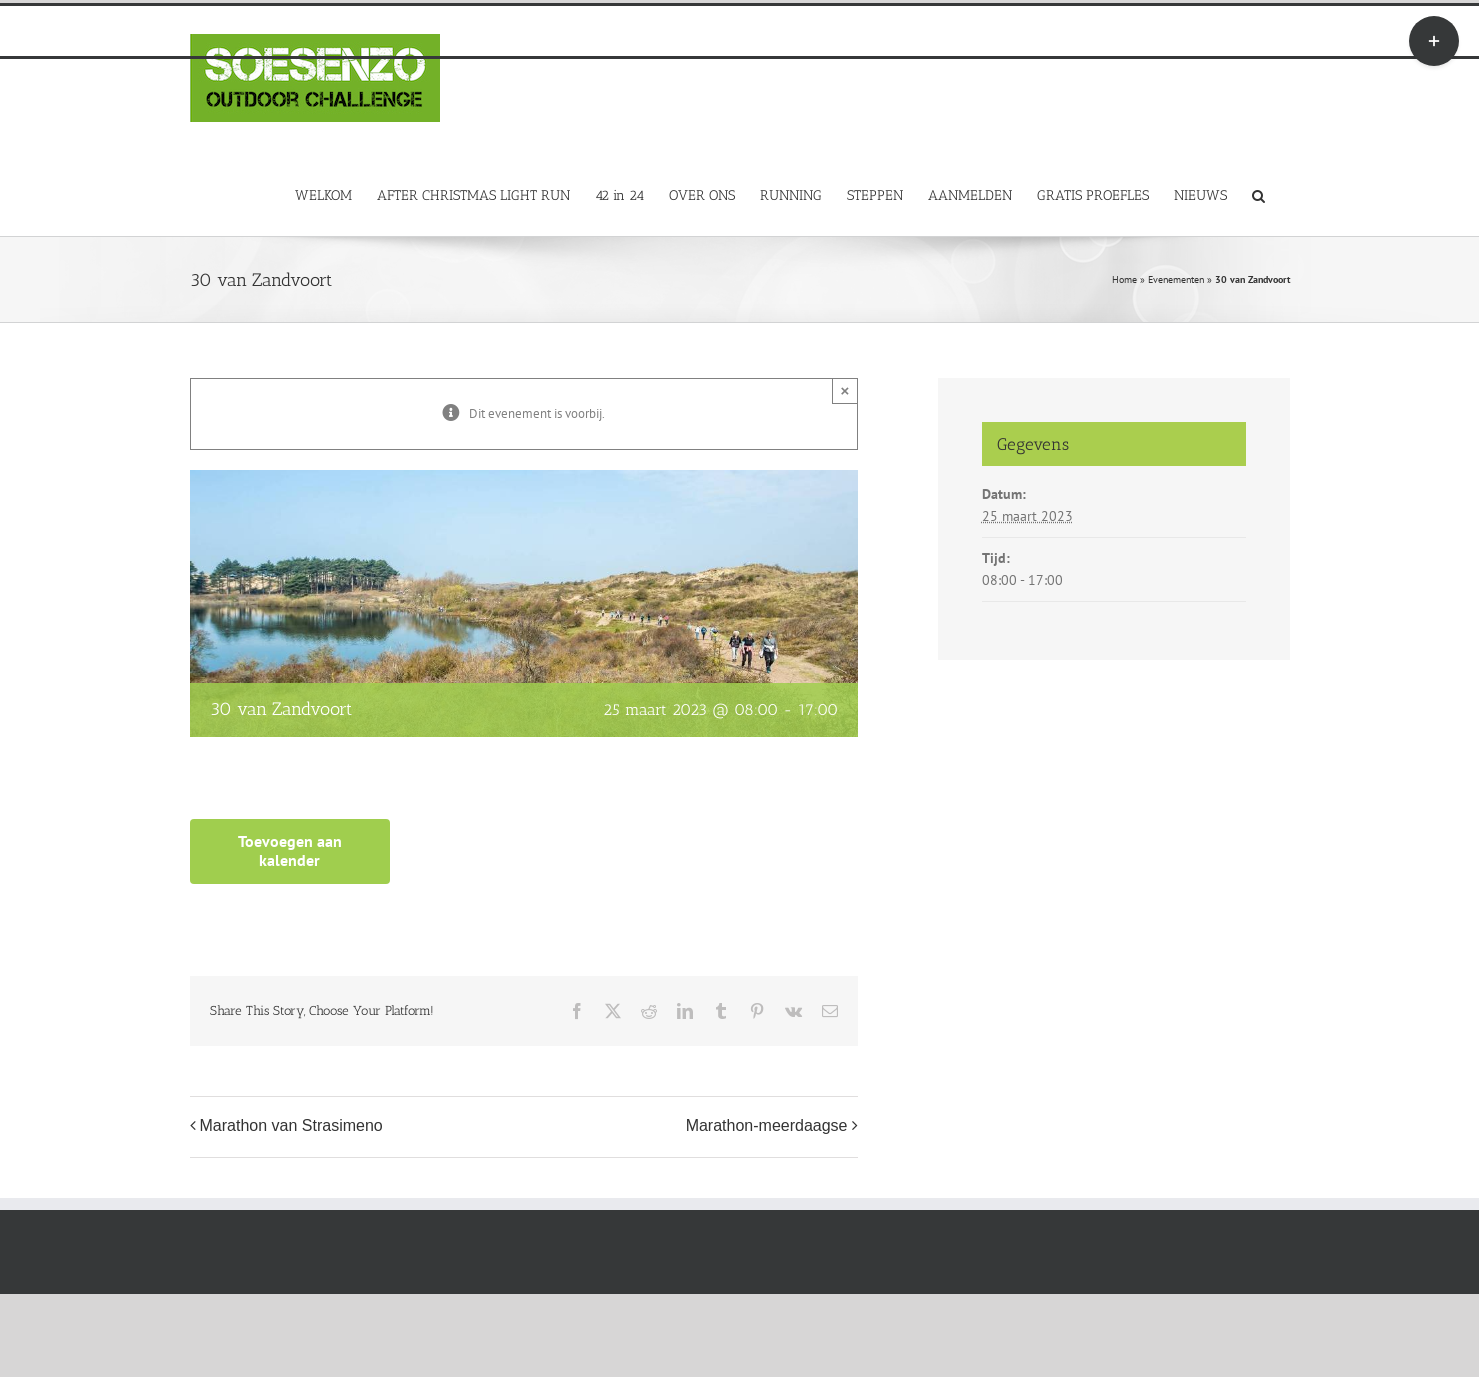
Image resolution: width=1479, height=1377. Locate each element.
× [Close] (845, 390)
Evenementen (1176, 279)
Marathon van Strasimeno (291, 1125)
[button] (1258, 194)
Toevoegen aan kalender (290, 851)
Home (1124, 279)
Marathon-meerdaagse (767, 1125)
